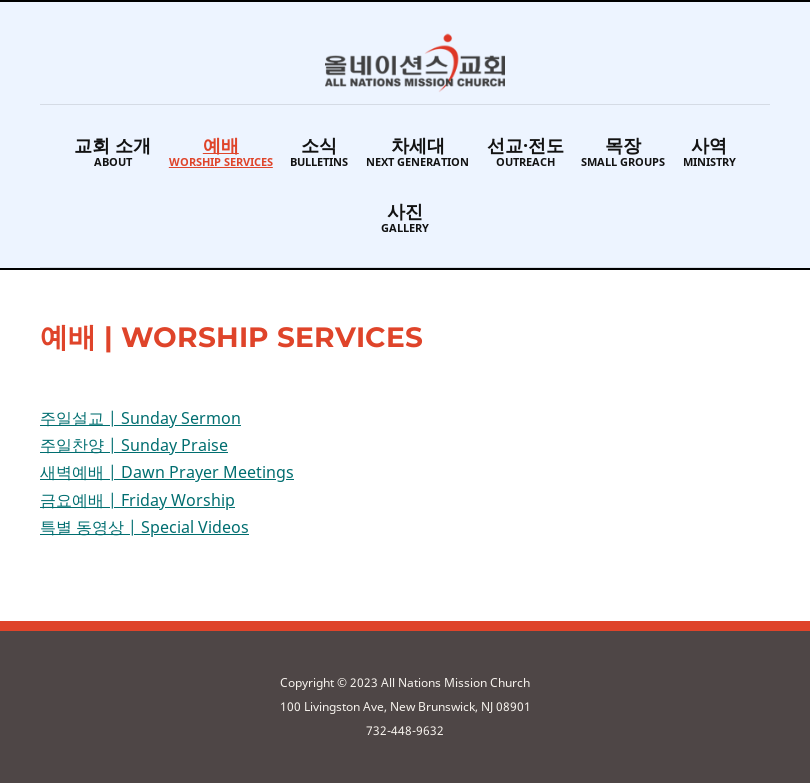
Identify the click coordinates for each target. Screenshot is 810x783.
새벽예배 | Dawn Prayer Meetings (167, 472)
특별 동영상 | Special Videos (144, 527)
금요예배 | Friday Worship (137, 500)
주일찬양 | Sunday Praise (134, 445)
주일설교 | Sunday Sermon (140, 418)
